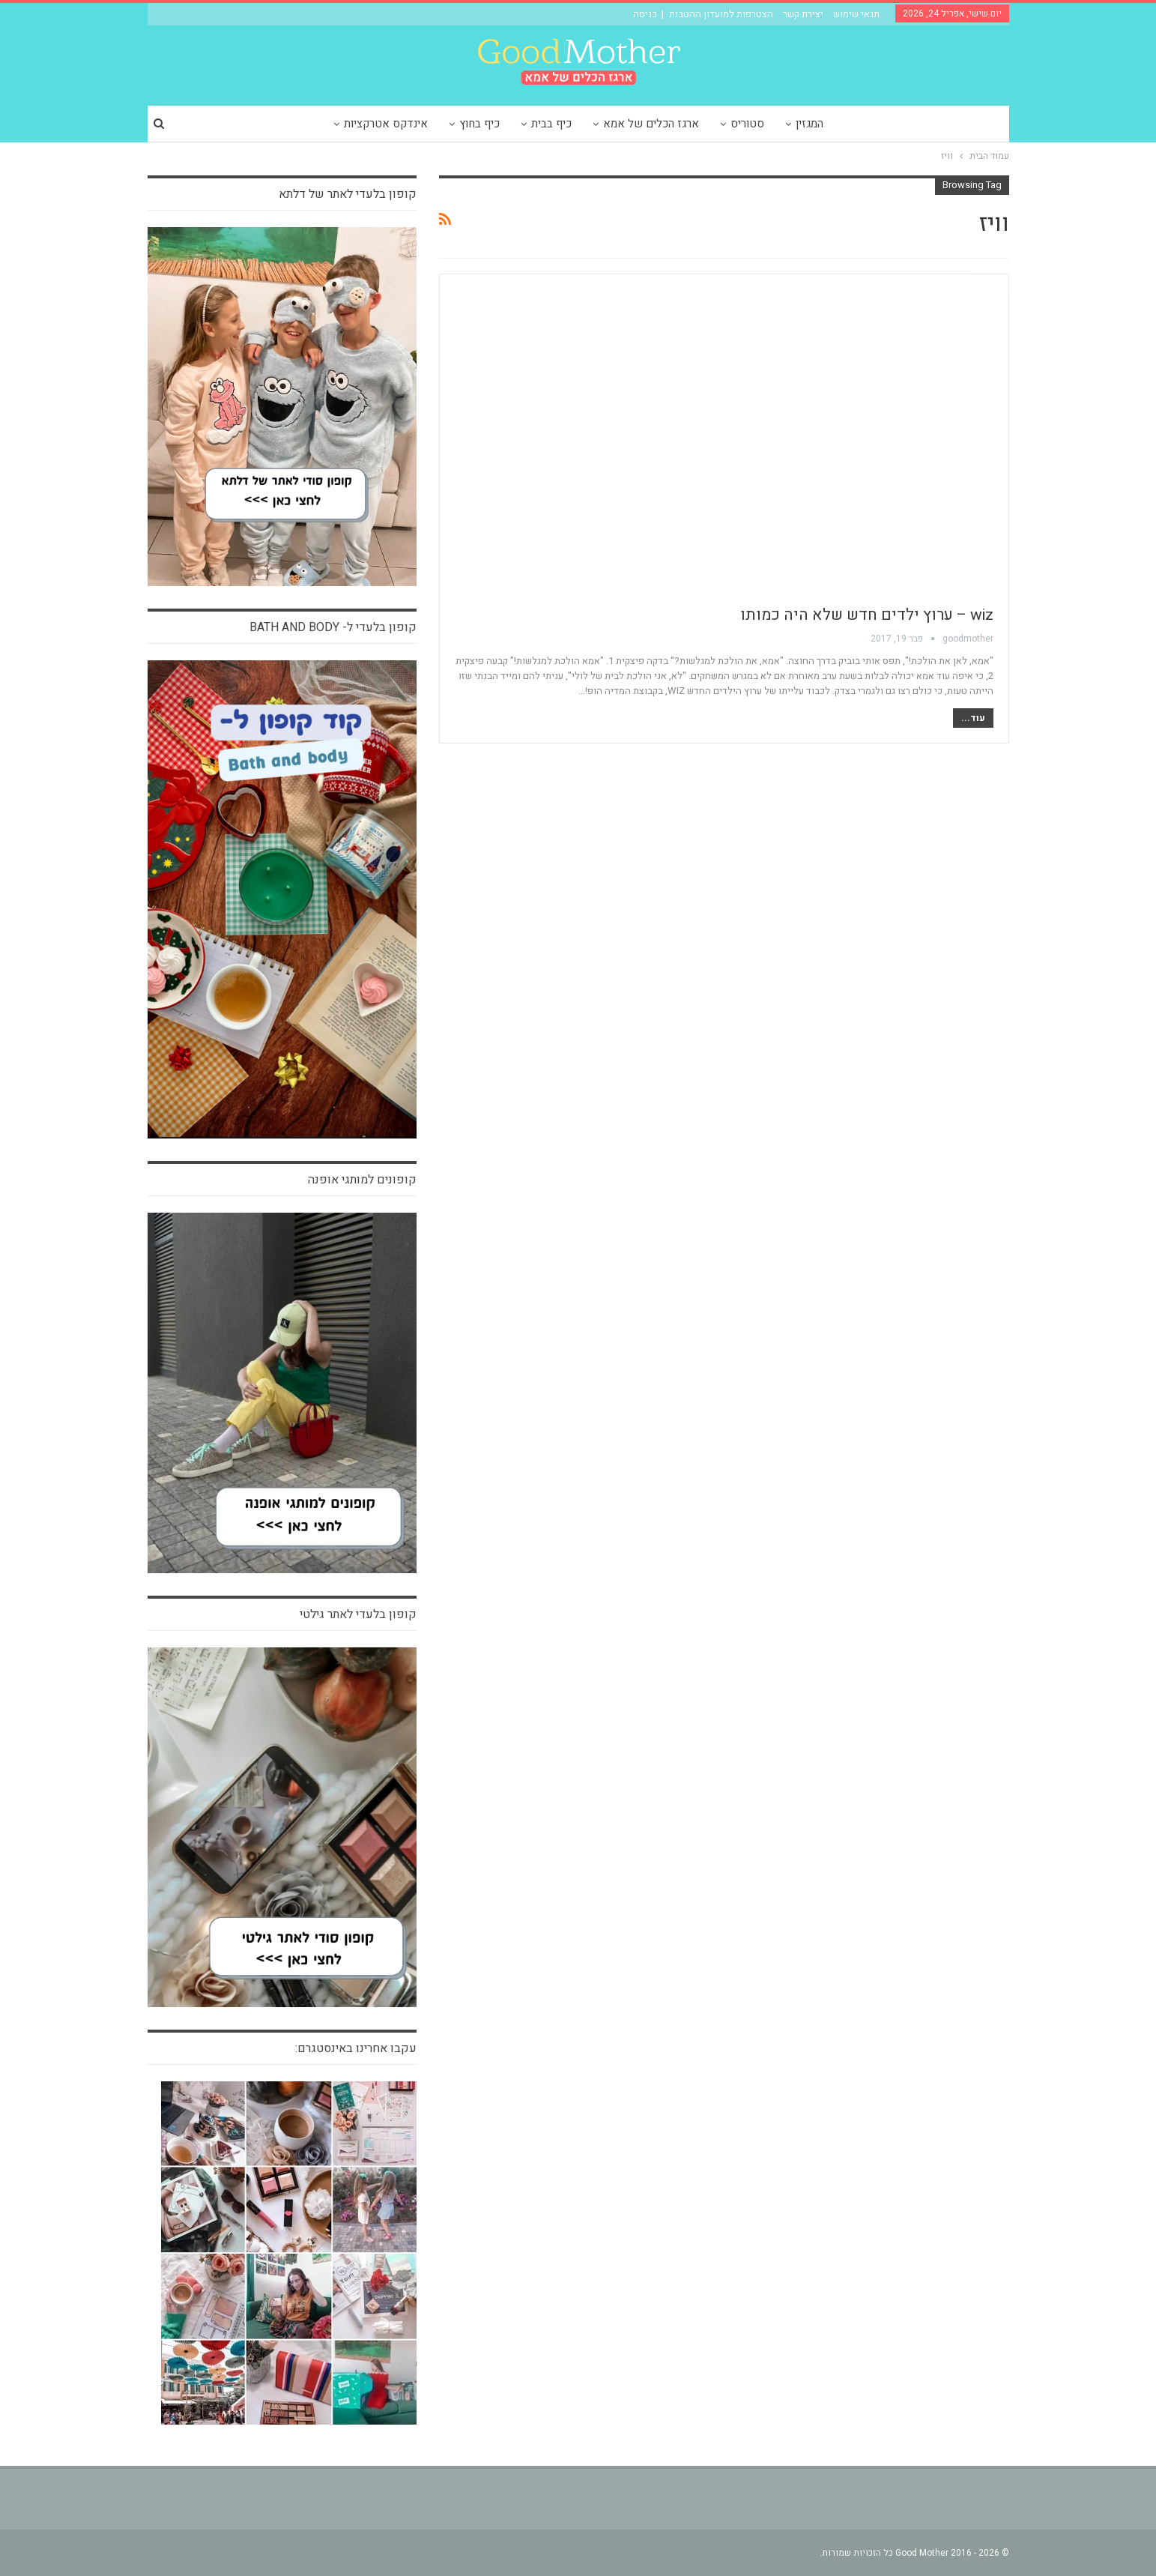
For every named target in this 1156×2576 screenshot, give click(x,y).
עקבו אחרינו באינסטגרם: (356, 2048)
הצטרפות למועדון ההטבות (721, 14)
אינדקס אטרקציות (380, 123)
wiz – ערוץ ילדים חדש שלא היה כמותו (866, 615)
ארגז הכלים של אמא (652, 123)
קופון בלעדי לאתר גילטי (358, 1614)
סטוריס (750, 123)
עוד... (973, 718)
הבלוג (990, 282)
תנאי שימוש (856, 14)
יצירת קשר (803, 14)
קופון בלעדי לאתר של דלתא (348, 194)
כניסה (645, 14)
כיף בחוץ (476, 123)
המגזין (815, 123)
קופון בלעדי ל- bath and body (333, 627)
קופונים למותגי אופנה (362, 1180)
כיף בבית (550, 123)
